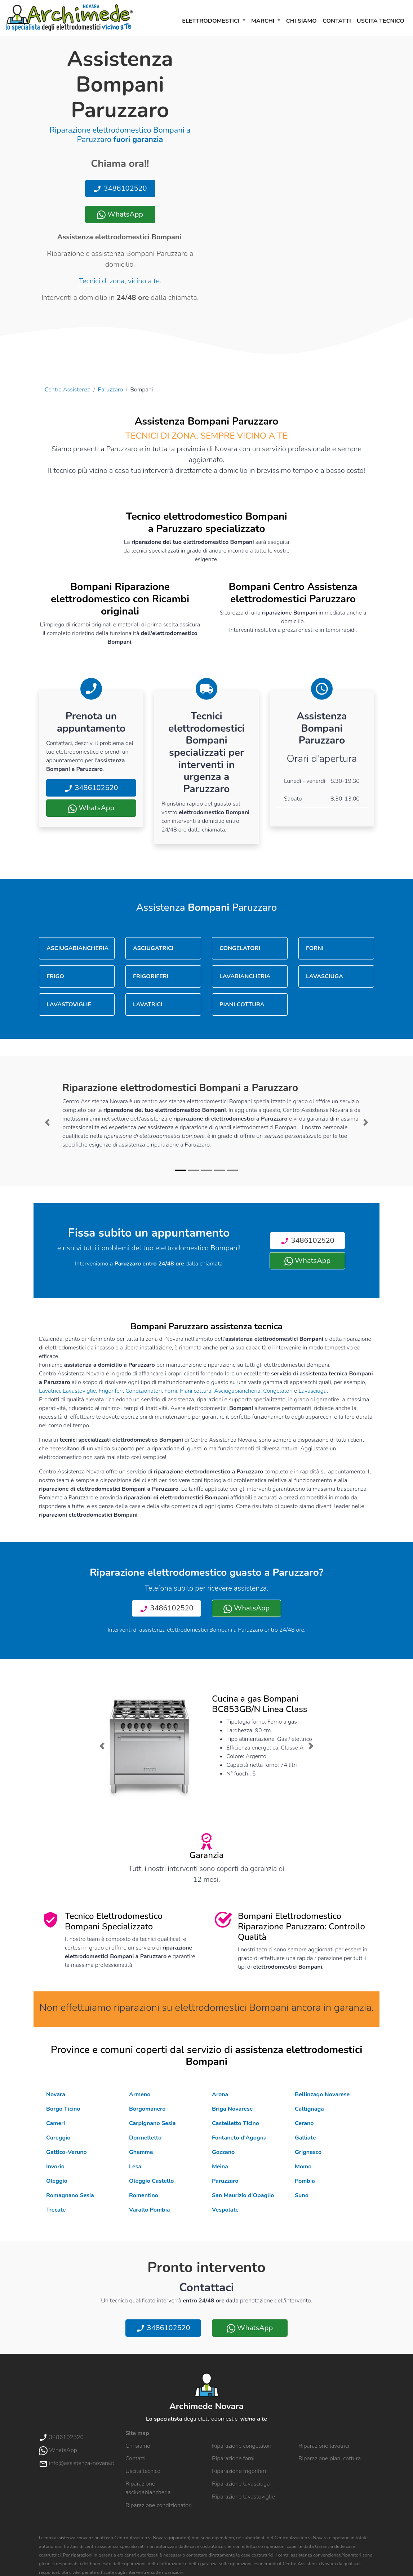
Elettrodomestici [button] (211, 21)
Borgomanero (147, 2109)
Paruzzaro (110, 390)
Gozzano (223, 2152)
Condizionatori (143, 1391)
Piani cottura (196, 1391)
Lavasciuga (312, 1391)
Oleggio (56, 2181)
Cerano (304, 2123)
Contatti (337, 21)
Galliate (305, 2138)
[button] (47, 1122)
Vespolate (225, 2210)
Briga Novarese (232, 2109)
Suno (301, 2195)
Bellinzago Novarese (322, 2094)
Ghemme (141, 2152)
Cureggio (58, 2138)
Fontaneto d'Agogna (239, 2138)
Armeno (139, 2094)
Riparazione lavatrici (323, 2446)
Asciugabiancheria (237, 1391)
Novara (55, 2094)
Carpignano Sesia (152, 2123)
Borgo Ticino (63, 2109)
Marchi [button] (263, 21)
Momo (303, 2167)
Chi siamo (301, 21)
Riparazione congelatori (241, 2446)
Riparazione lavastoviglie (243, 2497)
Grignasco (308, 2152)
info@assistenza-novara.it (76, 2463)
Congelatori (278, 1391)
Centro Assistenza (67, 390)
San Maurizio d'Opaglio (243, 2195)
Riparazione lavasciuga (241, 2484)
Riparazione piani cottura (329, 2458)
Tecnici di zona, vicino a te (119, 281)
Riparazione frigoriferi (239, 2471)
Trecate (56, 2210)
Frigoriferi (111, 1391)
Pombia (305, 2181)
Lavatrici (49, 1391)
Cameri (55, 2123)
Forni (170, 1391)
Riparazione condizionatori (158, 2505)
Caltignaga (309, 2109)
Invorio (55, 2167)
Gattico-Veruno (66, 2152)
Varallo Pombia (149, 2210)
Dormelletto (145, 2138)
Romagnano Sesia (70, 2195)
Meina (220, 2167)
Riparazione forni (233, 2458)
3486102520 (120, 188)
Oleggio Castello (151, 2181)
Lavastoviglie (79, 1391)
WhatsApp (120, 214)
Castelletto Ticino (235, 2123)
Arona (220, 2094)
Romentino (143, 2195)
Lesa (135, 2167)
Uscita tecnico (380, 21)
